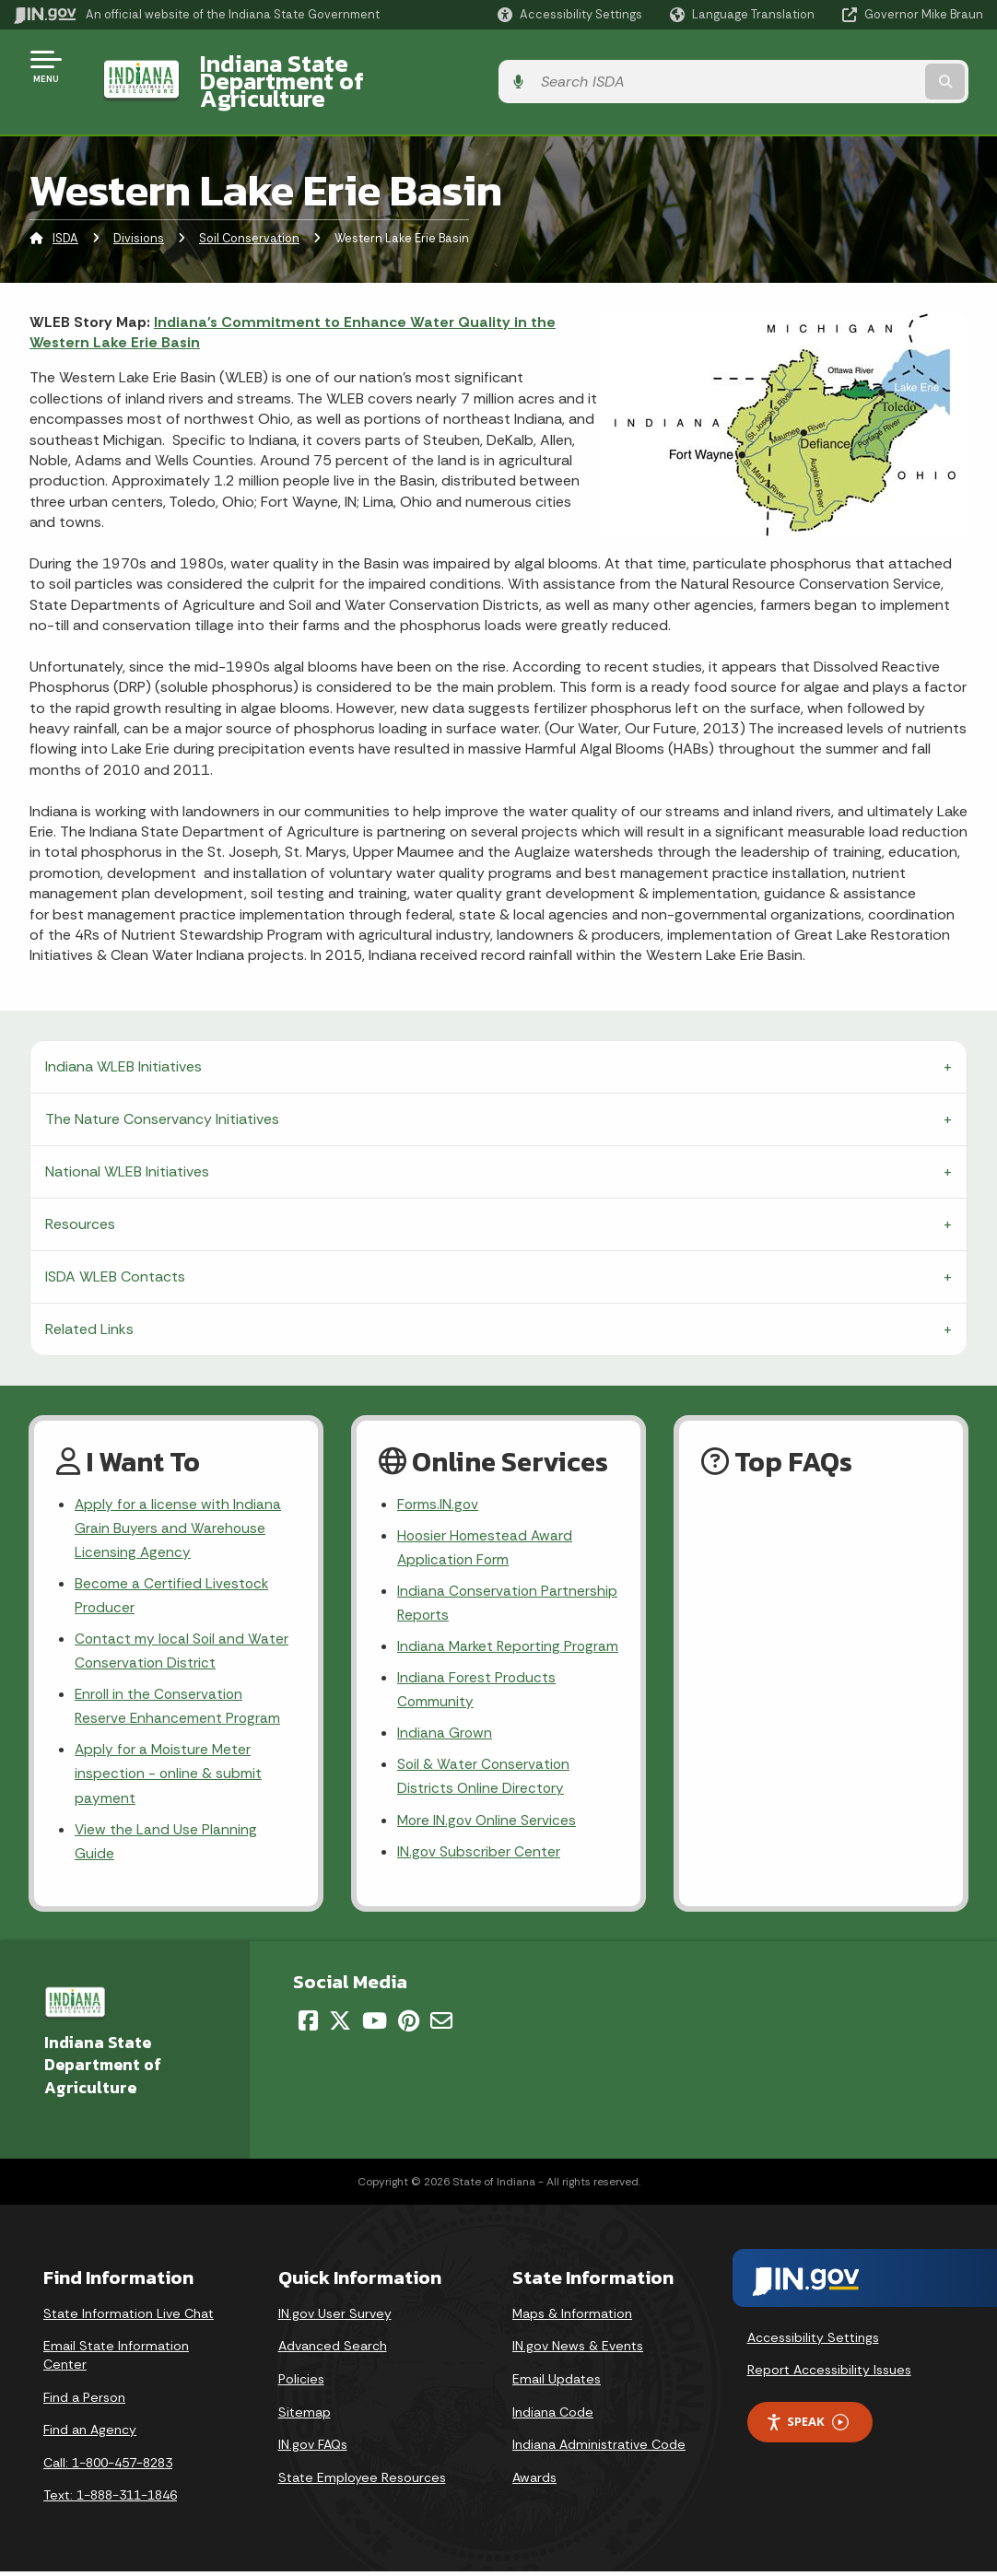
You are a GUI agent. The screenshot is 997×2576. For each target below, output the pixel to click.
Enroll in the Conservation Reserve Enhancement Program (179, 1682)
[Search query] (874, 66)
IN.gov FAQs (312, 2449)
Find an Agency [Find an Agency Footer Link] (89, 2434)
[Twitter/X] (340, 2025)
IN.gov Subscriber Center (479, 1858)
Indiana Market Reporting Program (480, 1632)
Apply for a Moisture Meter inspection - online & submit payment (169, 1752)
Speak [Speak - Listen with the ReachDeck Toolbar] (807, 2426)
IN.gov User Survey (335, 2318)
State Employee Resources (362, 2482)
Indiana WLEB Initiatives (123, 1034)
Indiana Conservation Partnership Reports (468, 1575)
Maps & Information (572, 2318)
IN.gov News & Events (577, 2350)
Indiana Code (552, 2416)
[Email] (441, 2025)
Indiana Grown (445, 1735)
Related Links (89, 1296)
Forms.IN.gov (438, 1472)
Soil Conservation (249, 207)
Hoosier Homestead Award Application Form (486, 1517)
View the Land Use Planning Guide (166, 1822)
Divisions (138, 207)
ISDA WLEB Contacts (115, 1244)
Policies (301, 2383)
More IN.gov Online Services (488, 1824)
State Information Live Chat (128, 2318)
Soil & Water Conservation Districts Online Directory (484, 1780)
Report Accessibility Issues (829, 2374)
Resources (80, 1191)
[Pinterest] (408, 2025)
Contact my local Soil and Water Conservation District (183, 1625)
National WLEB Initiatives (127, 1139)
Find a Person (84, 2402)
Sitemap (304, 2416)
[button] (570, 14)
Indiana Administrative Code (599, 2449)
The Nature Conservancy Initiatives (162, 1086)
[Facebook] (308, 2025)
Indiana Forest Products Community (477, 1690)
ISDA (65, 207)
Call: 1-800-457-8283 (107, 2467)
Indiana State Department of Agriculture (404, 65)
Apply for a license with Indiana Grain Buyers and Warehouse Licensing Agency (179, 1497)
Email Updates (556, 2383)
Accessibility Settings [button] (813, 2342)
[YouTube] (374, 2025)
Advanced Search (332, 2350)
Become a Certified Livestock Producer (173, 1568)
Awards (534, 2482)
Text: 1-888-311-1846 (110, 2499)
